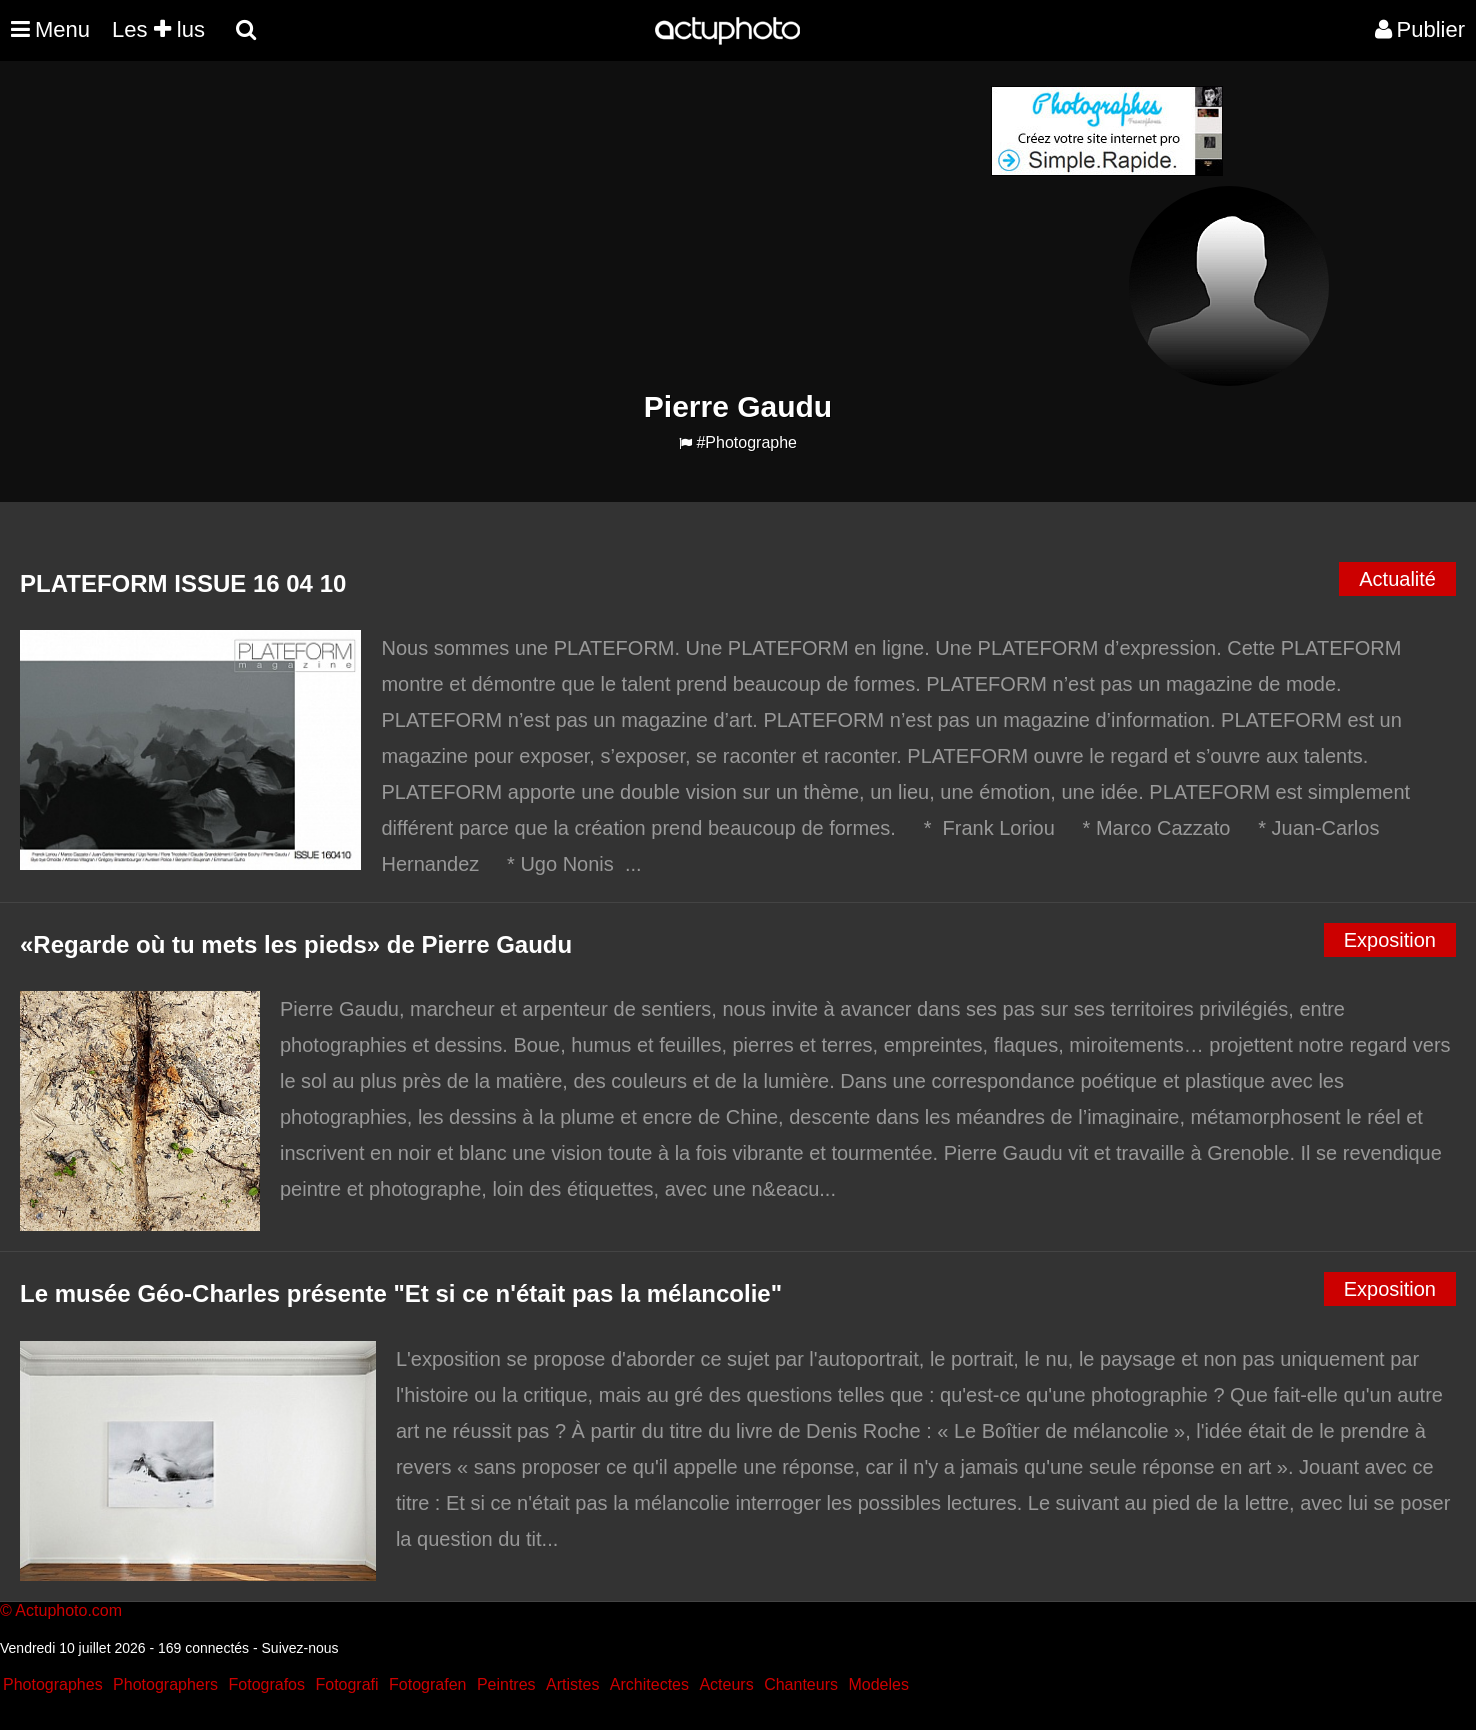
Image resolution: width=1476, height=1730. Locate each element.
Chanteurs (801, 1684)
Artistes (572, 1684)
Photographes (53, 1684)
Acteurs (726, 1684)
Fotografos (267, 1684)
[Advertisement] (617, 226)
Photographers (165, 1684)
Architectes (649, 1684)
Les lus (158, 29)
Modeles (878, 1684)
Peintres (506, 1684)
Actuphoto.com (68, 1610)
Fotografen (427, 1684)
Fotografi (346, 1684)
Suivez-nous (300, 1648)
